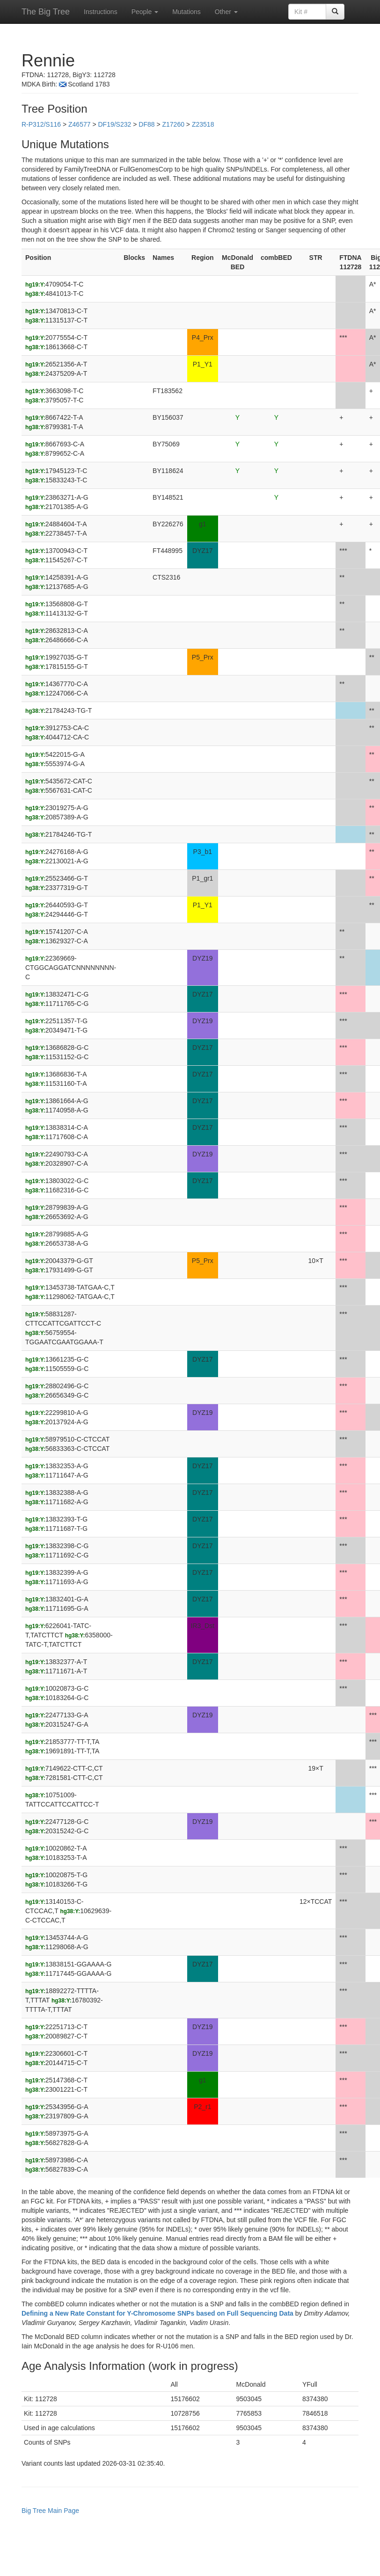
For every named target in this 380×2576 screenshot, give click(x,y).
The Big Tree (46, 11)
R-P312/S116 (41, 124)
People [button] (145, 11)
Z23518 (203, 124)
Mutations (186, 11)
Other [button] (226, 11)
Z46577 (79, 124)
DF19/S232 (114, 124)
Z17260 (173, 124)
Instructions (100, 11)
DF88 (146, 124)
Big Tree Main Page (50, 2510)
